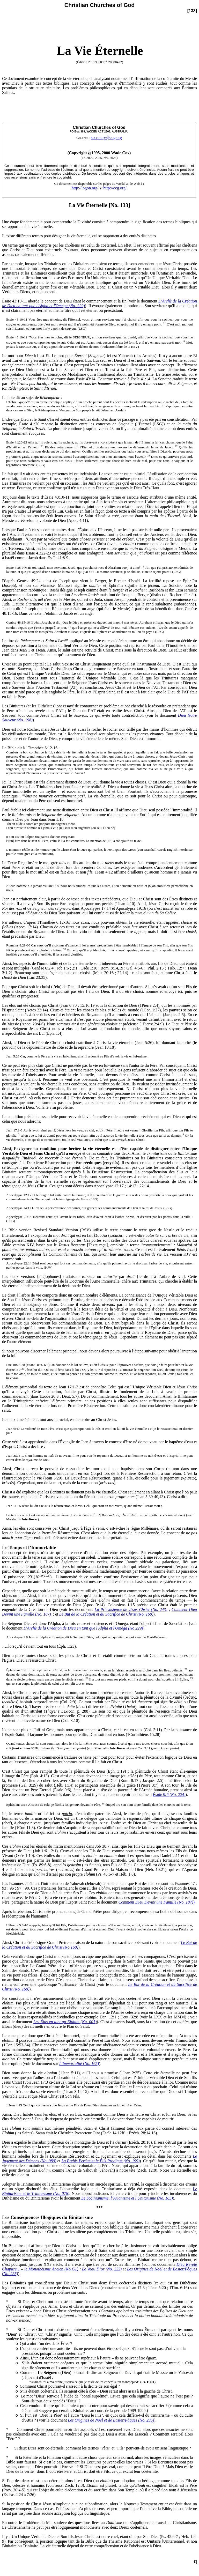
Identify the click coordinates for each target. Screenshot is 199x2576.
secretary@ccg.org (106, 137)
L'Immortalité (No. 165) (79, 2063)
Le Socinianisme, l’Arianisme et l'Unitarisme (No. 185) (127, 2198)
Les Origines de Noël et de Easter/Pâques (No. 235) (111, 2420)
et (59, 2161)
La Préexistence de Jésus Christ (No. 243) (131, 1609)
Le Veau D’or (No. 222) (102, 2269)
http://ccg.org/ (115, 188)
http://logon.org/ (85, 188)
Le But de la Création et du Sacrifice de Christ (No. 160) (106, 1614)
